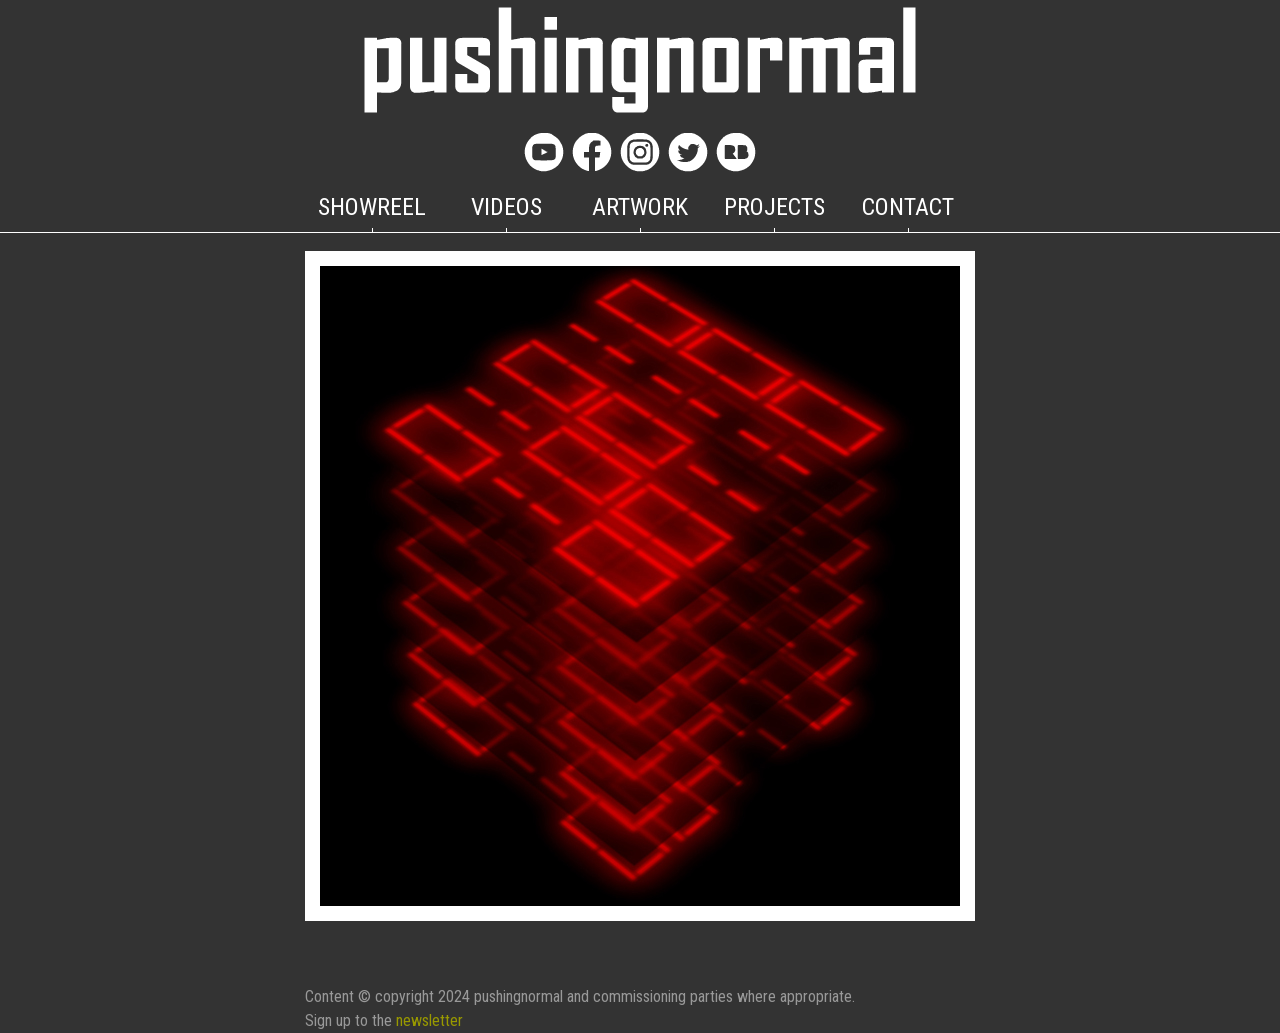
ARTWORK (640, 207)
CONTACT (908, 207)
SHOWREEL (372, 207)
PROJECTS (774, 207)
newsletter (429, 1020)
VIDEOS (506, 207)
